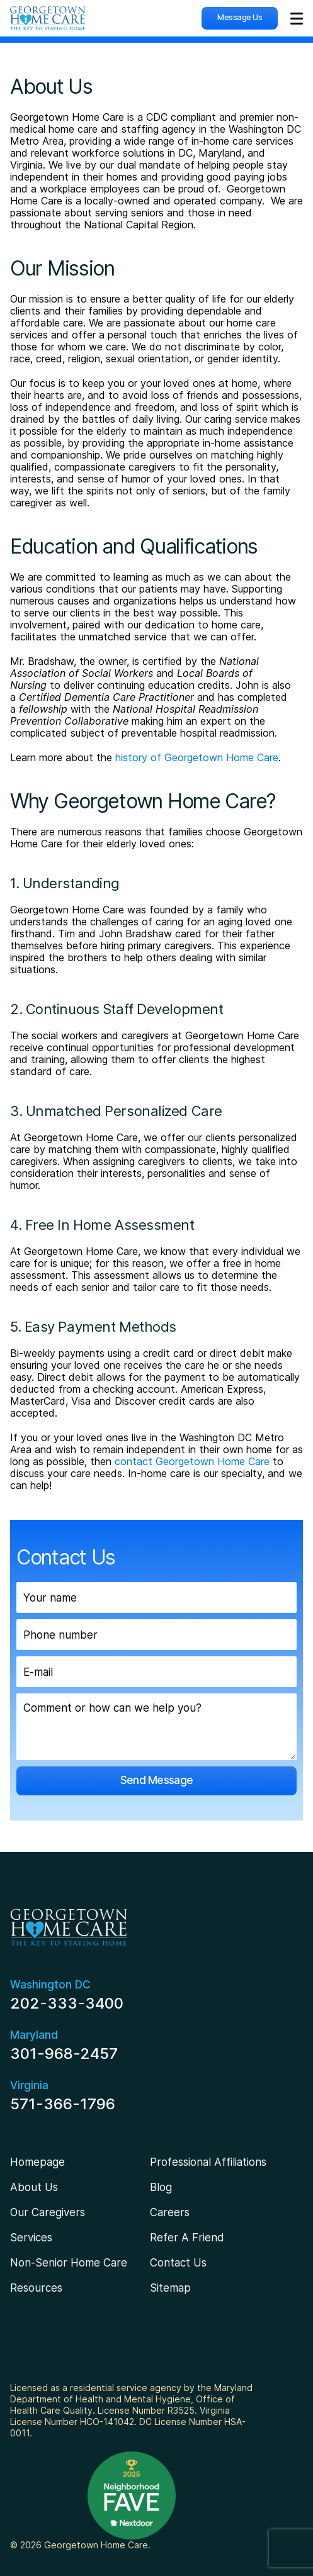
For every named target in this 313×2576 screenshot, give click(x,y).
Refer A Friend (187, 2237)
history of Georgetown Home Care (196, 757)
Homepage (37, 2162)
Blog (161, 2187)
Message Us (239, 17)
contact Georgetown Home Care (192, 1461)
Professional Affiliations (208, 2162)
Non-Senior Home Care (68, 2262)
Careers (170, 2212)
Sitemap (170, 2288)
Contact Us (178, 2262)
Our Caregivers (47, 2212)
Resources (36, 2288)
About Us (34, 2187)
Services (31, 2237)
